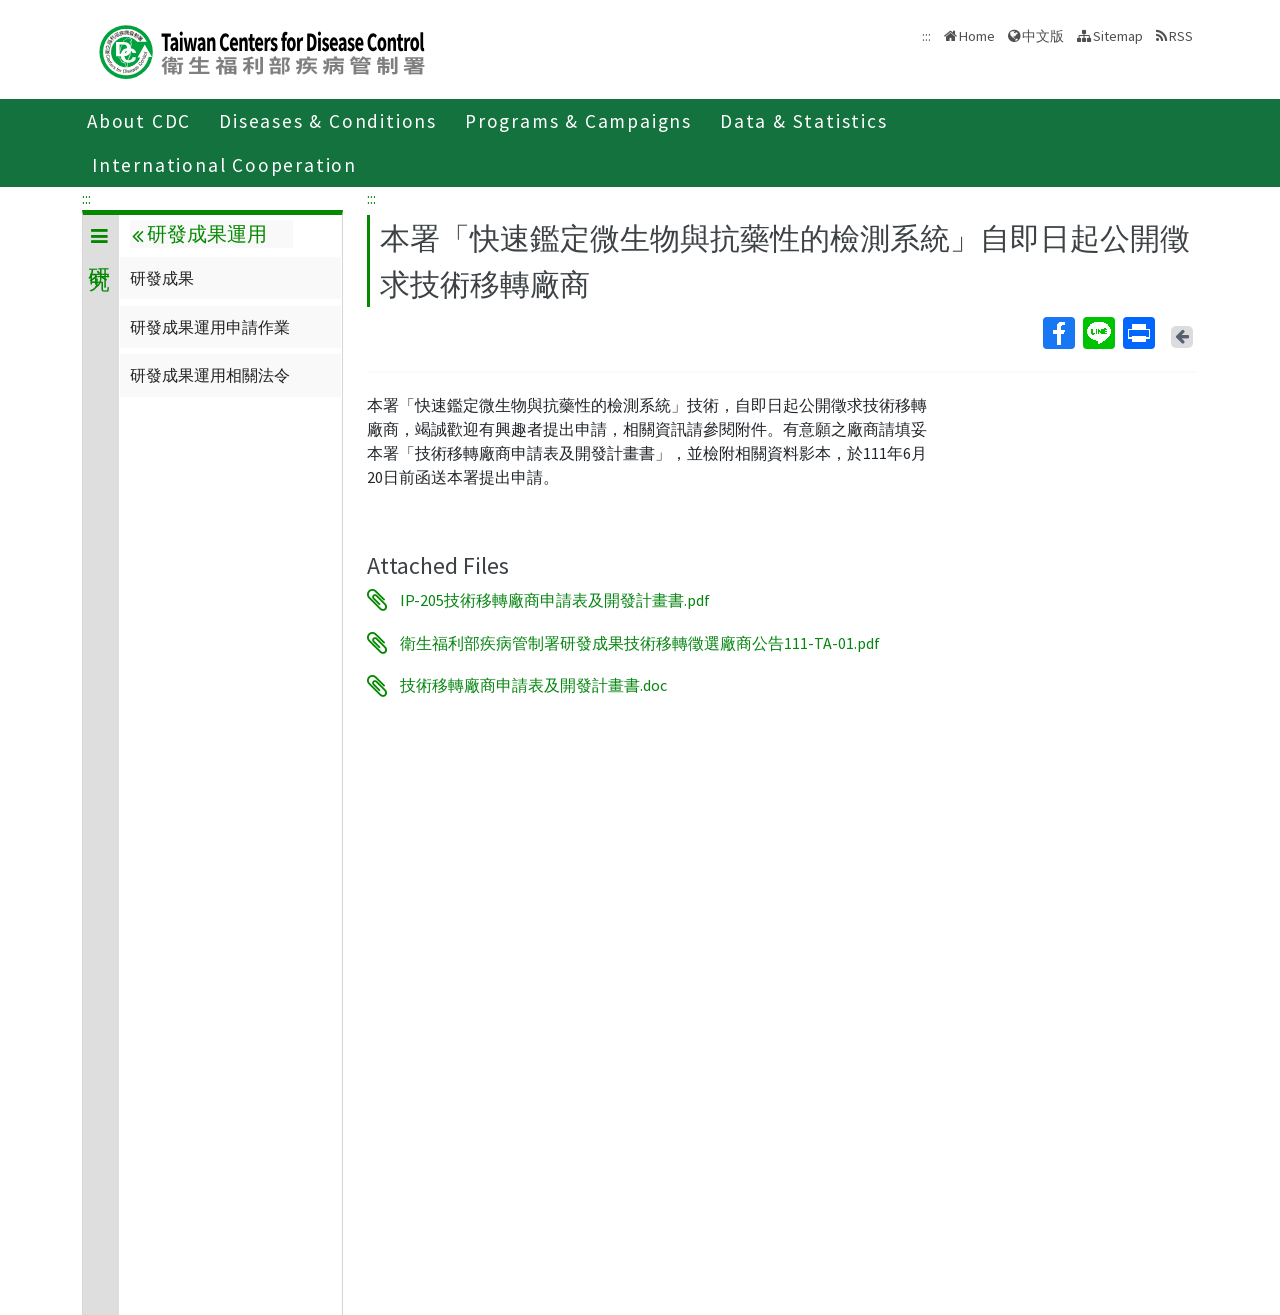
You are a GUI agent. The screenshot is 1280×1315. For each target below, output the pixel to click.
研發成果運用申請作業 (210, 327)
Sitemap (1118, 36)
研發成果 (162, 278)
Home (977, 36)
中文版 (1043, 36)
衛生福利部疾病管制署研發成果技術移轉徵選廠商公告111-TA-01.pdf (640, 643)
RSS (1181, 36)
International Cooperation (224, 165)
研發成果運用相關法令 (210, 375)
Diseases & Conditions (328, 121)
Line (1098, 333)
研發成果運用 (199, 234)
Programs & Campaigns (578, 121)
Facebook (1058, 333)
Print (1138, 333)
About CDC (139, 121)
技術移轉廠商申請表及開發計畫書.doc (533, 686)
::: (86, 198)
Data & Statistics (804, 121)
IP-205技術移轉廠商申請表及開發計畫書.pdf (555, 600)
